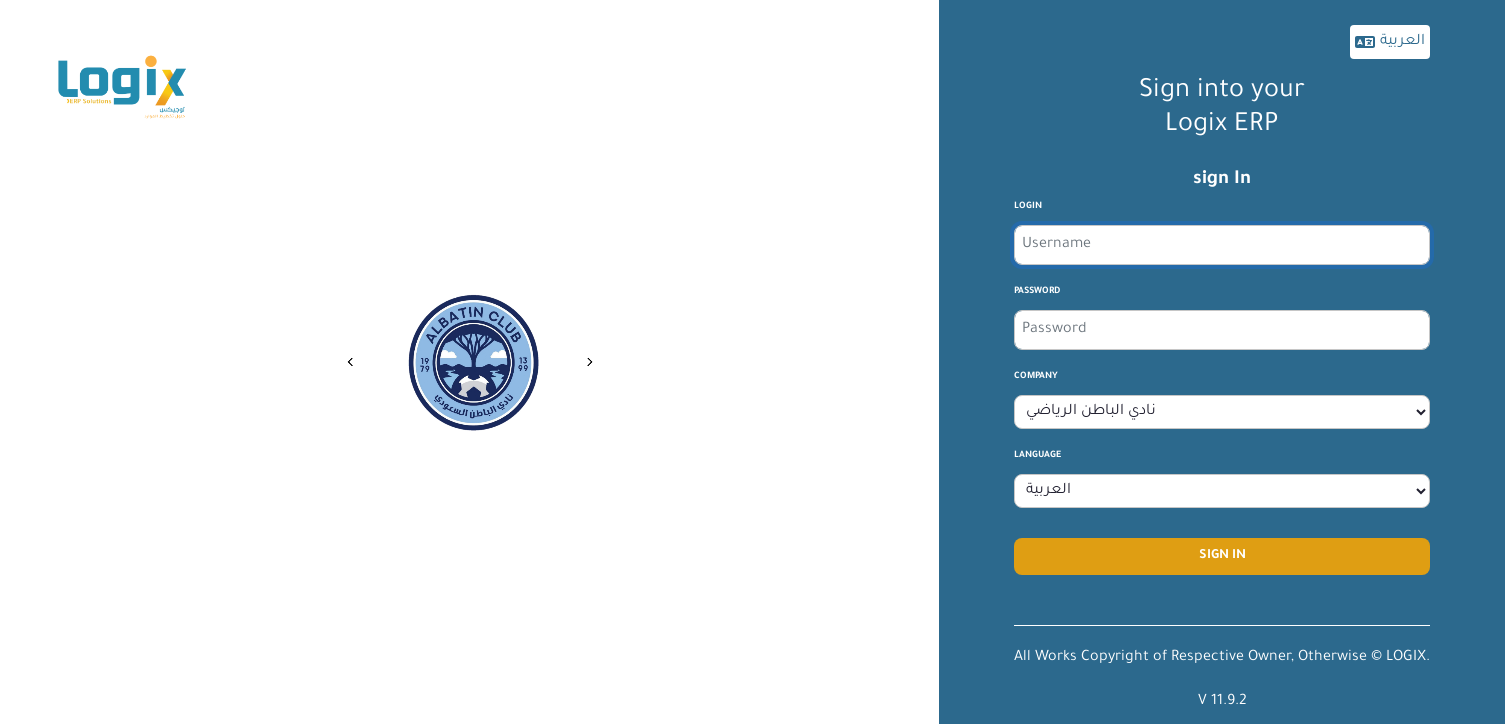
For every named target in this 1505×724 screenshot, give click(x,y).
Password (1037, 292)
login (1028, 207)
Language (1037, 456)
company (1036, 377)
